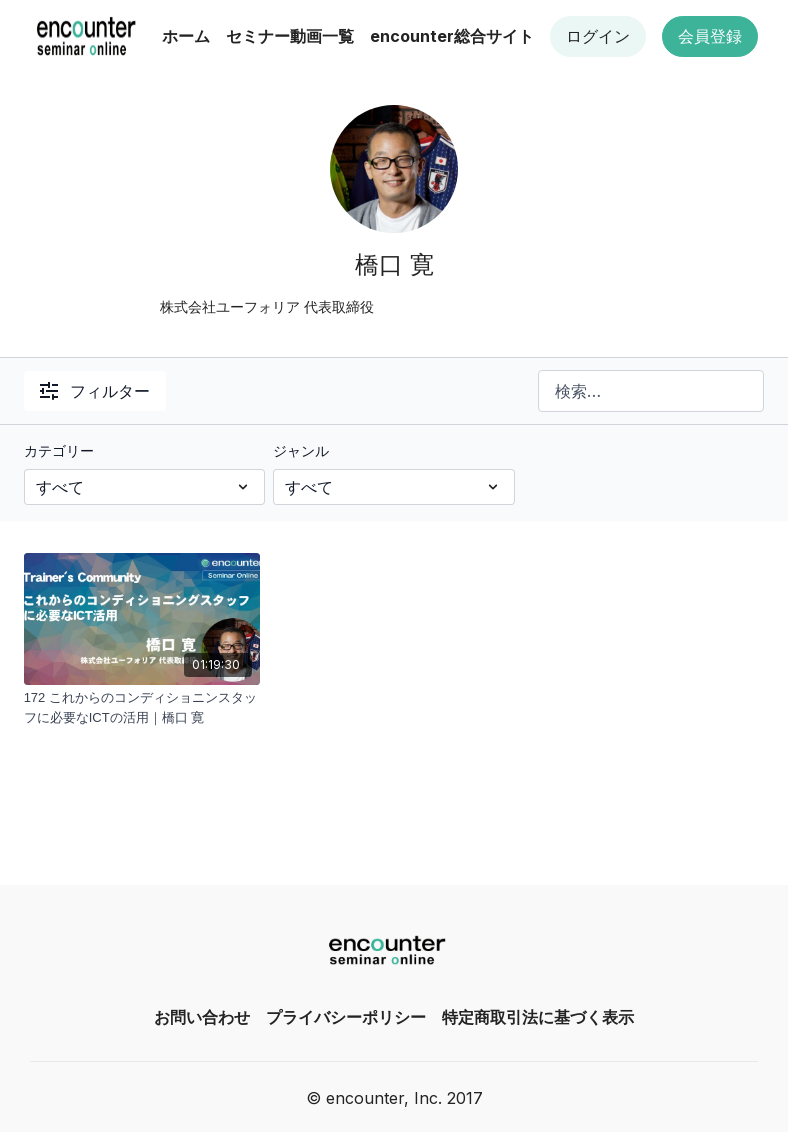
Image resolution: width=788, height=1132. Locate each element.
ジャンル (301, 450)
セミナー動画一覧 (290, 36)
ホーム (186, 36)
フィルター (95, 391)
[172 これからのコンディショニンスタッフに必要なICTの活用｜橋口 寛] (142, 707)
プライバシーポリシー (346, 1017)
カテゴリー (59, 450)
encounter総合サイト (452, 36)
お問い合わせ (202, 1017)
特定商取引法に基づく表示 (538, 1017)
